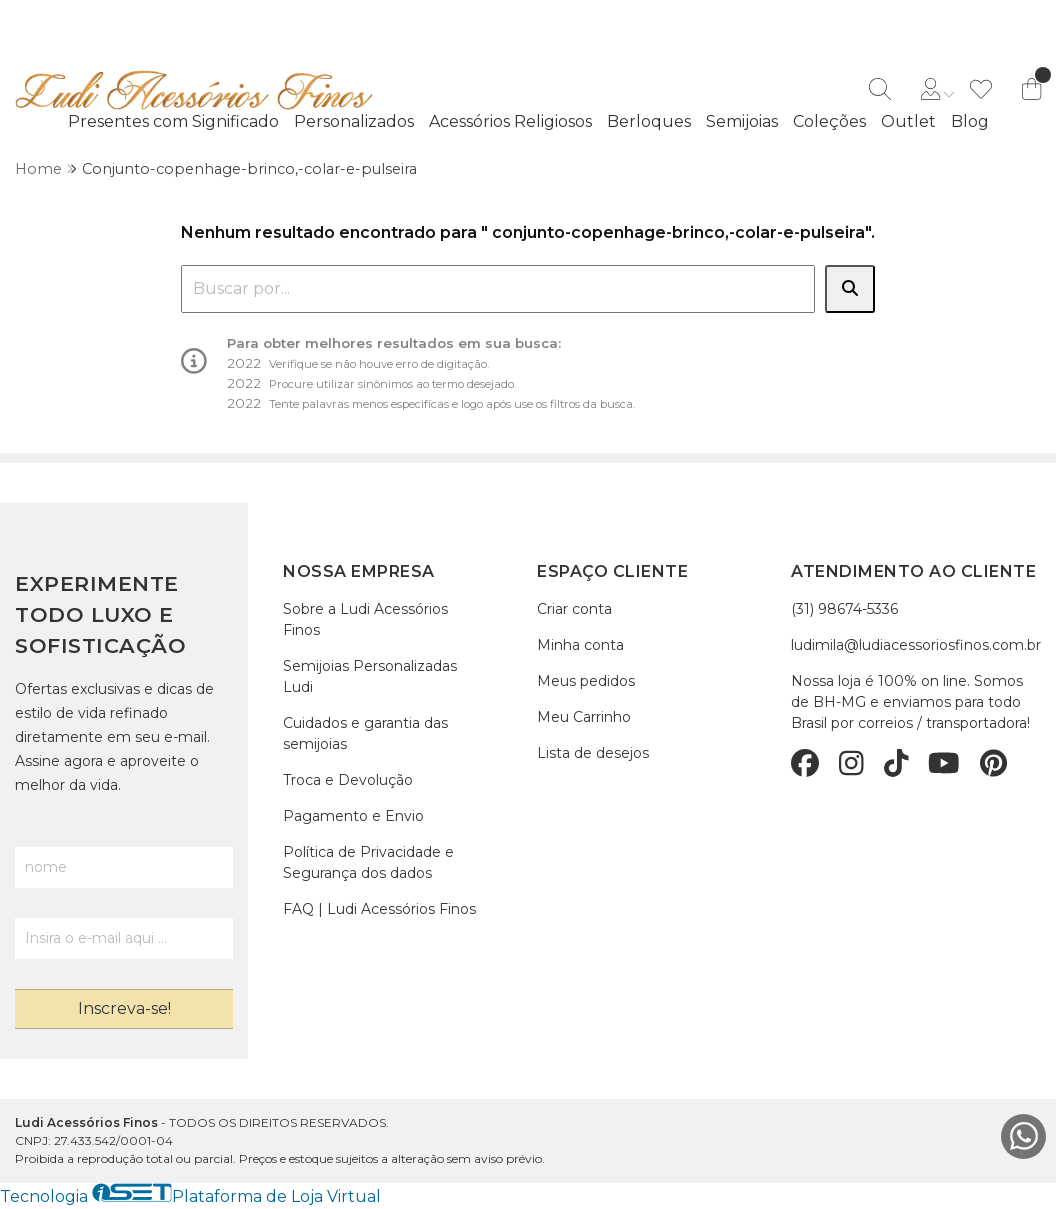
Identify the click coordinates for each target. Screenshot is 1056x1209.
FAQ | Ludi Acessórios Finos (379, 909)
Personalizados (354, 121)
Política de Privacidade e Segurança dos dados (368, 862)
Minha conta (580, 645)
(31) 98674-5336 (844, 609)
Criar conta (574, 609)
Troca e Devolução (348, 780)
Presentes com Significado (173, 121)
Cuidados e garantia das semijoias (365, 733)
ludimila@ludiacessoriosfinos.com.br (916, 645)
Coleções (829, 121)
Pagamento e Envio (353, 816)
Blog (970, 121)
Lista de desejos (593, 753)
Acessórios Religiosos (510, 121)
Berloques (649, 121)
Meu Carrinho (584, 717)
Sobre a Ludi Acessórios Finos (365, 619)
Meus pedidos (586, 681)
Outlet (908, 121)
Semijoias (742, 121)
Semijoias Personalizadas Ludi (370, 676)
